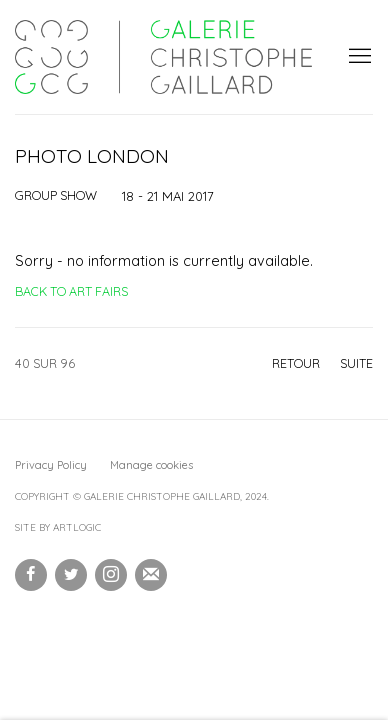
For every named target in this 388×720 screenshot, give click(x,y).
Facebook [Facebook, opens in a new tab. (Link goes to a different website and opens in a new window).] (31, 575)
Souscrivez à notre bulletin (151, 575)
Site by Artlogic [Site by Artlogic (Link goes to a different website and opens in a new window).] (58, 527)
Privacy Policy (51, 465)
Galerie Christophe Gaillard (164, 57)
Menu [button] (358, 57)
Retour (296, 363)
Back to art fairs (71, 291)
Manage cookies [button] (151, 465)
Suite (356, 363)
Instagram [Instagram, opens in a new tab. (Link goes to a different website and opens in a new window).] (111, 575)
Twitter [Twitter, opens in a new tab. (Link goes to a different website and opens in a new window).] (71, 575)
